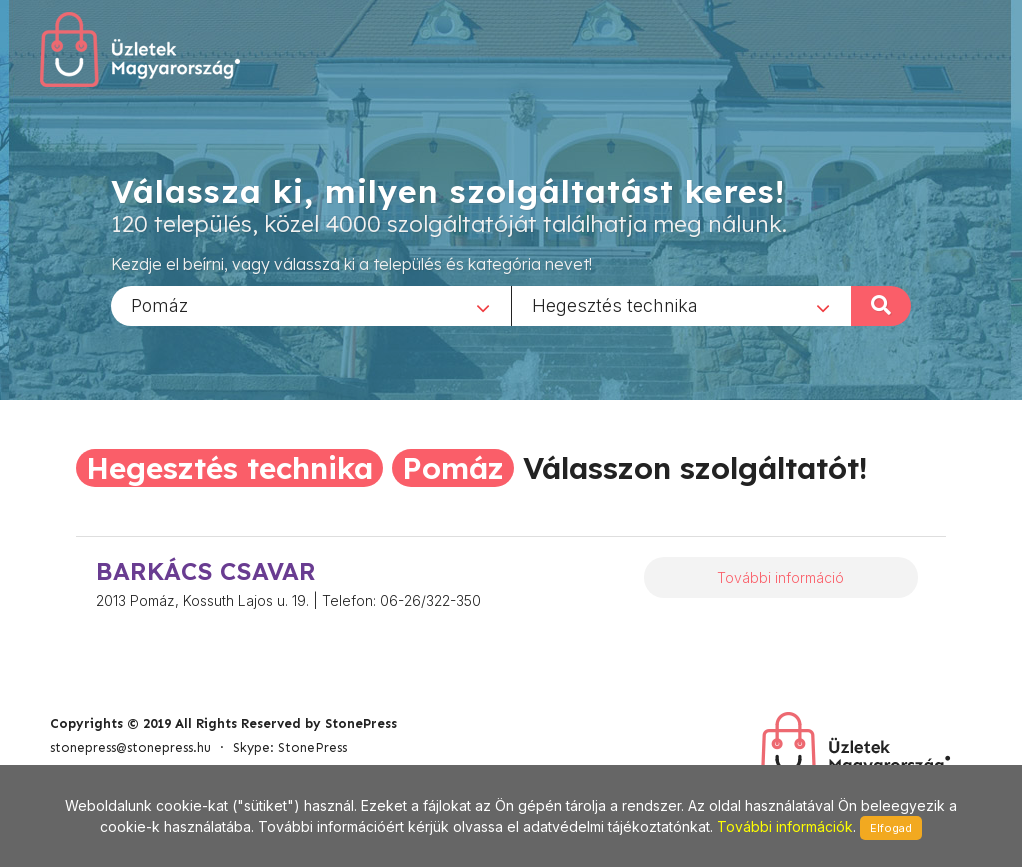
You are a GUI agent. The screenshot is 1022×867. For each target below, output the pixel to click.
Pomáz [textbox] (159, 304)
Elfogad (891, 828)
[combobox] (311, 305)
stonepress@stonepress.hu (130, 747)
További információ (780, 577)
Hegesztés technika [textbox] (615, 304)
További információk (785, 826)
